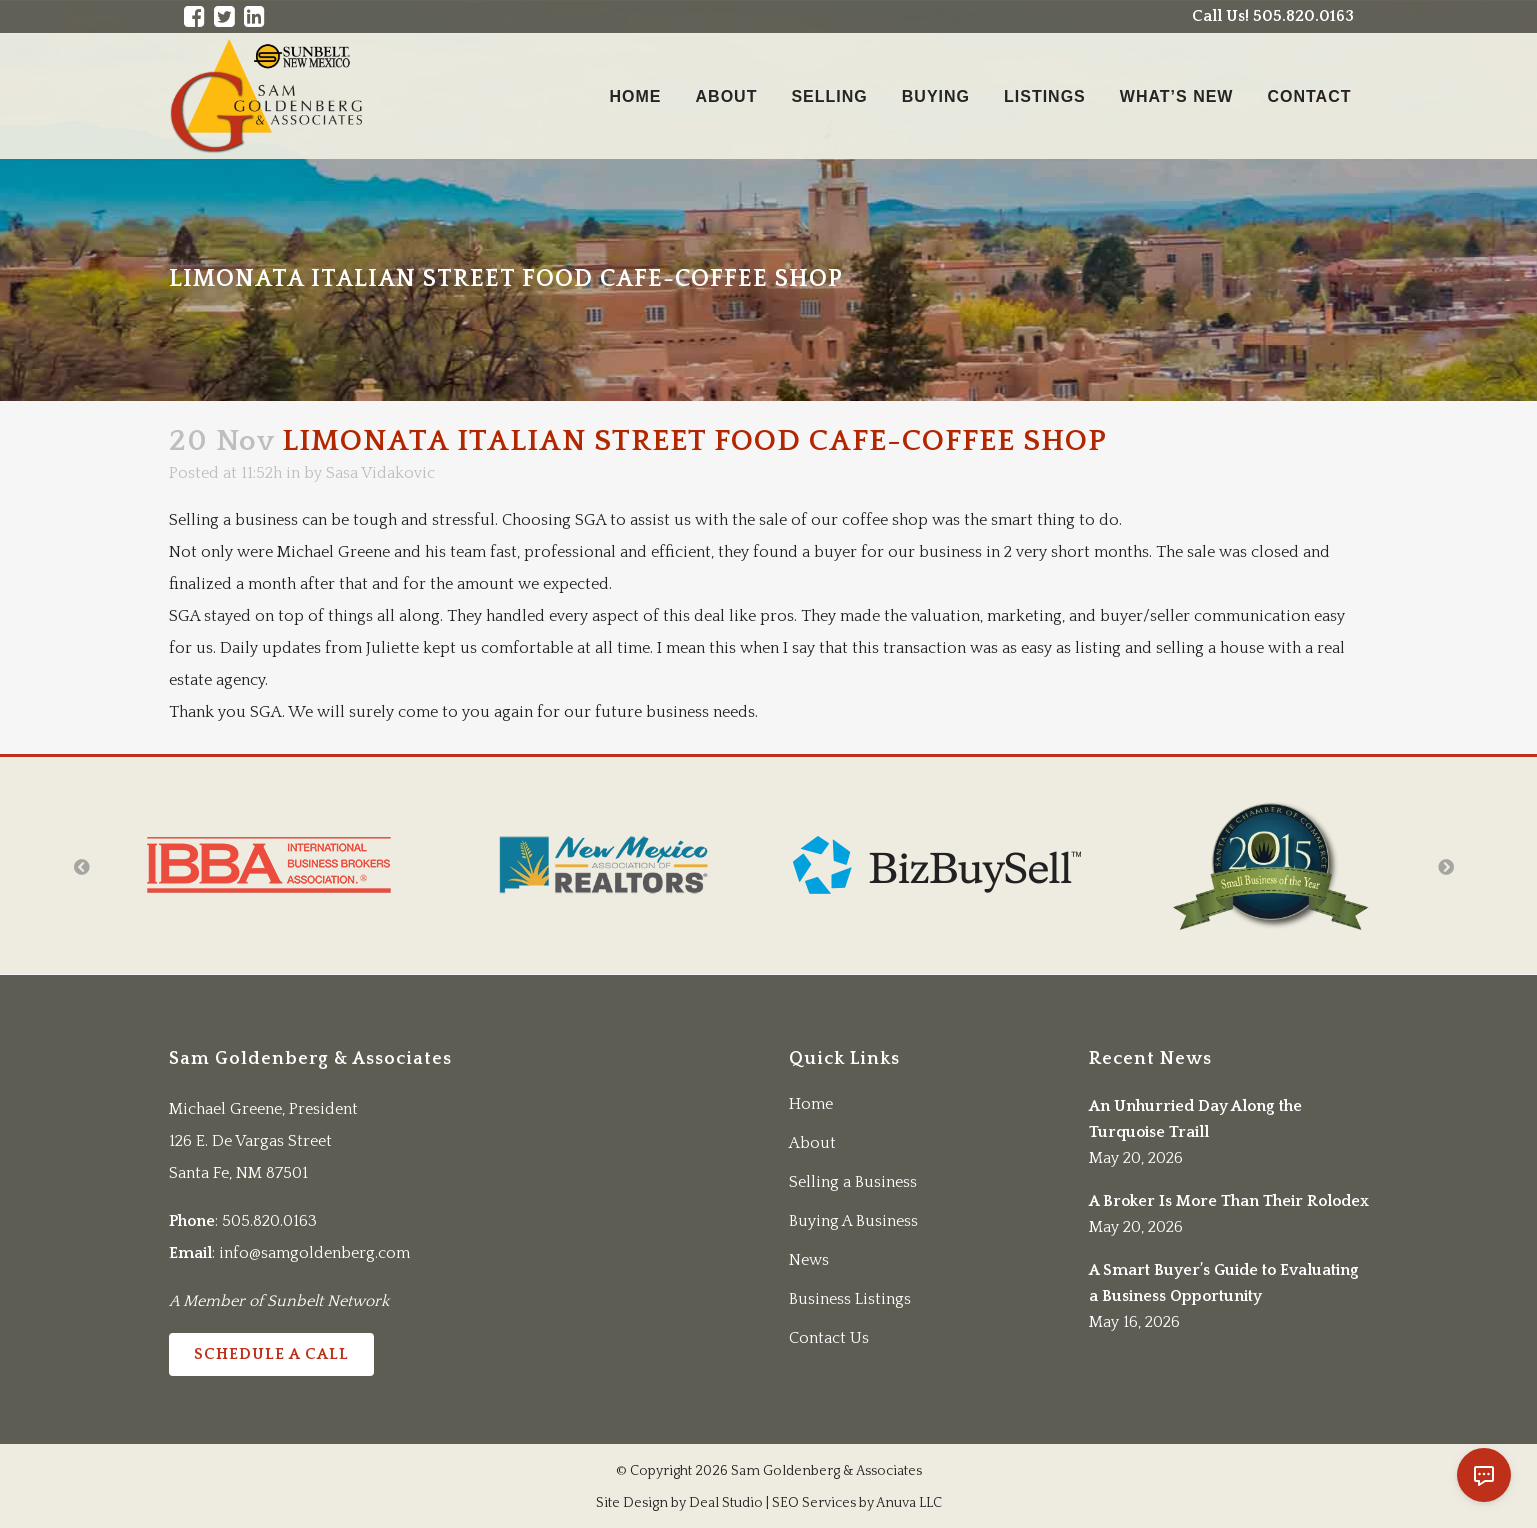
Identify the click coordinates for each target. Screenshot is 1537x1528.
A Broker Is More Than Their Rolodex (1229, 1201)
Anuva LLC (909, 1503)
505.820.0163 (269, 1221)
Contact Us (829, 1338)
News (809, 1260)
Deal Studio (726, 1503)
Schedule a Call (271, 1354)
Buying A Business (853, 1221)
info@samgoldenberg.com (314, 1253)
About (812, 1143)
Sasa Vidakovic (380, 473)
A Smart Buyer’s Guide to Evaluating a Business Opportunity (1224, 1283)
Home (811, 1104)
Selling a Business (853, 1182)
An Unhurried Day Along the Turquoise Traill (1195, 1119)
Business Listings (850, 1299)
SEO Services (814, 1503)
